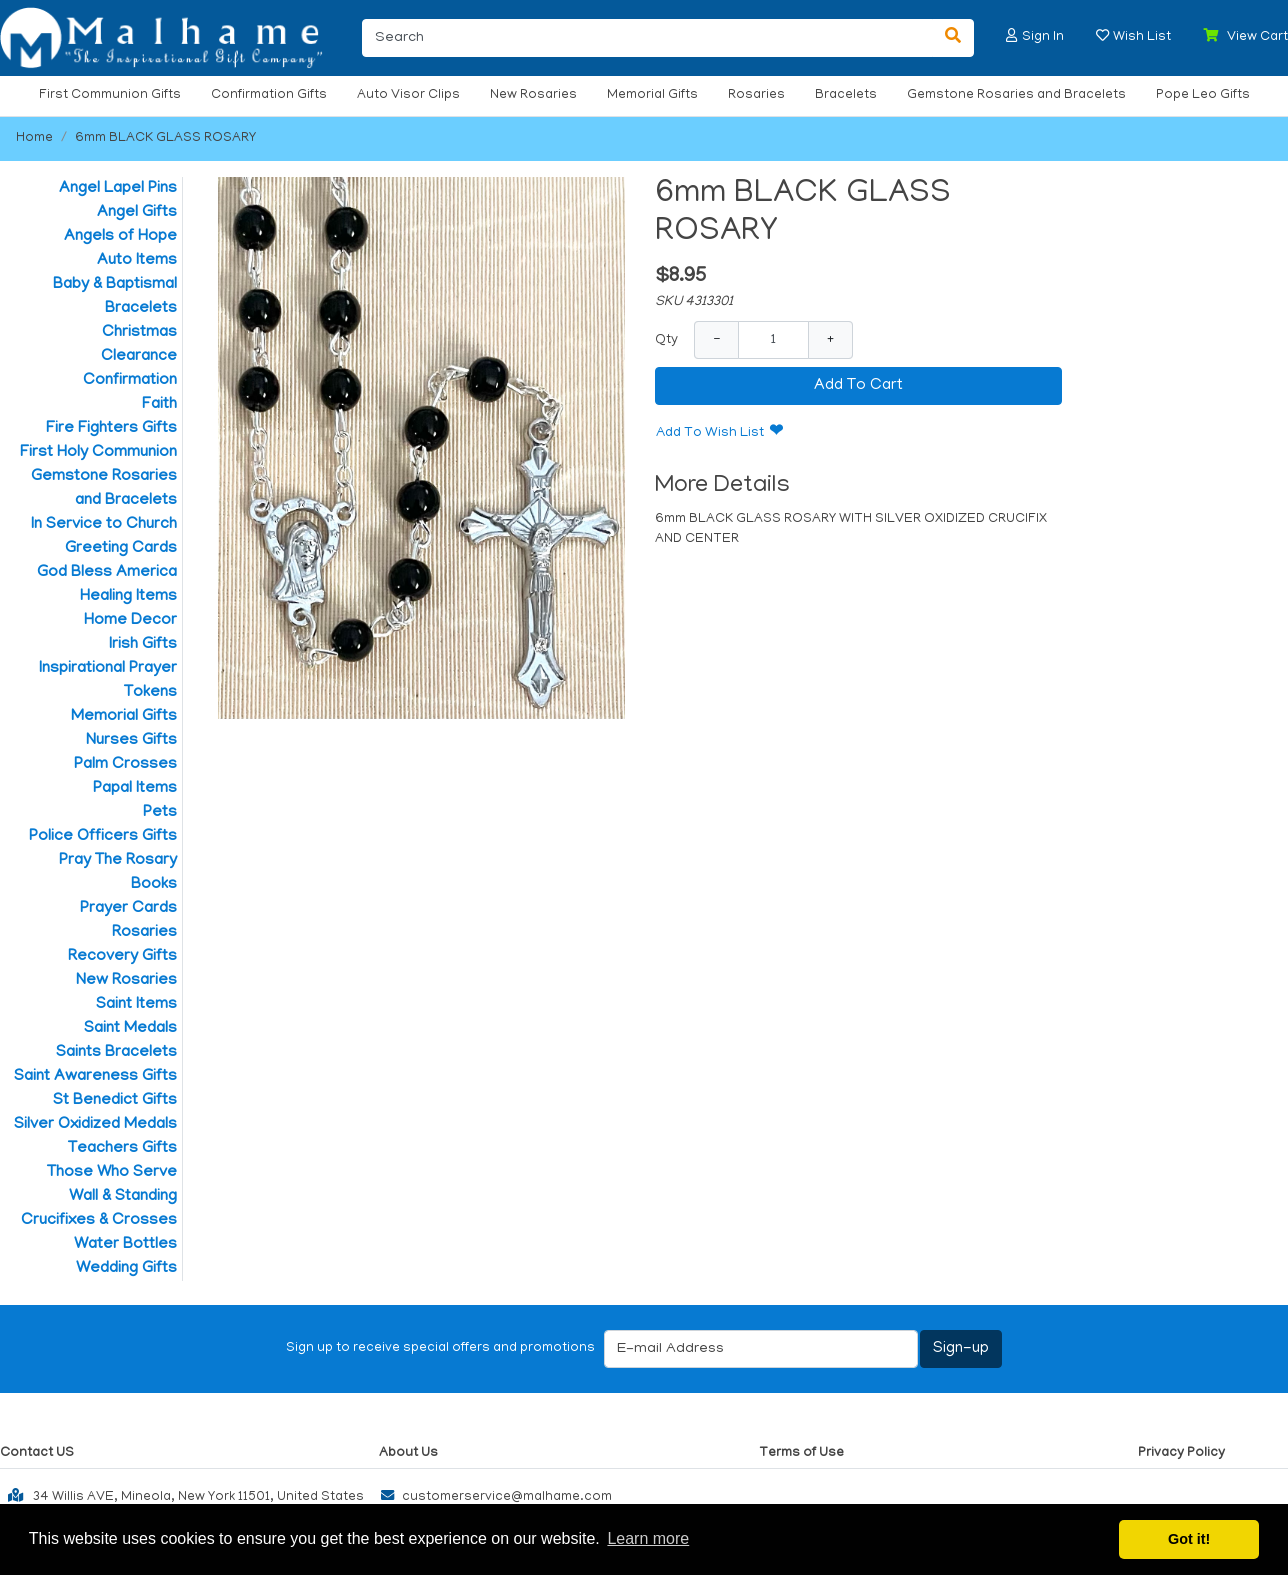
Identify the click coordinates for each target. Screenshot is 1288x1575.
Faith (159, 405)
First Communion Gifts (110, 95)
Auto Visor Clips (408, 95)
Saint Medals (130, 1029)
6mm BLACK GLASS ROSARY (165, 138)
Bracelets (846, 95)
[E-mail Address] (761, 1349)
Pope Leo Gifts (1203, 95)
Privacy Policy (1181, 1453)
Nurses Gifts (131, 741)
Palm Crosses (125, 765)
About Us (408, 1453)
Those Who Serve (112, 1173)
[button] (1012, 35)
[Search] (647, 38)
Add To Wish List (710, 433)
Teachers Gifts (122, 1149)
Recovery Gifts (122, 957)
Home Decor (130, 621)
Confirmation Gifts (269, 95)
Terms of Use (801, 1453)
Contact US (37, 1453)
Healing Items (128, 597)
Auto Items (137, 261)
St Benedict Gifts (115, 1101)
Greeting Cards (121, 549)
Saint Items (136, 1005)
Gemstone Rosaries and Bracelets (1016, 95)
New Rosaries (533, 95)
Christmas (139, 333)
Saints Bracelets (116, 1053)
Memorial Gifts (652, 95)
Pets (160, 813)
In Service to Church (104, 525)
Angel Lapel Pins (118, 189)
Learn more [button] (648, 1538)
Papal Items (135, 789)
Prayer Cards (128, 909)
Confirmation (130, 381)
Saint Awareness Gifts (95, 1077)
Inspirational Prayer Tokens (108, 681)
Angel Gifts (137, 213)
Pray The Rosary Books (118, 873)
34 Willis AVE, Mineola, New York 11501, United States (182, 1495)
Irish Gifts (143, 645)
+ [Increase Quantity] (830, 339)
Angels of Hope (120, 237)
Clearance (139, 357)
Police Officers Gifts (103, 837)
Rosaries (756, 95)
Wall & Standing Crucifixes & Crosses (99, 1209)
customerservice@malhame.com (492, 1497)
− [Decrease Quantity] (716, 339)
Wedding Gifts (126, 1269)
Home (34, 138)
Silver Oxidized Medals (95, 1125)
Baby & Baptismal (115, 285)
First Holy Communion (98, 453)
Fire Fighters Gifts (111, 429)
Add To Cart (858, 386)
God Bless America (107, 573)
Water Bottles (125, 1245)
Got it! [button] (1189, 1539)
